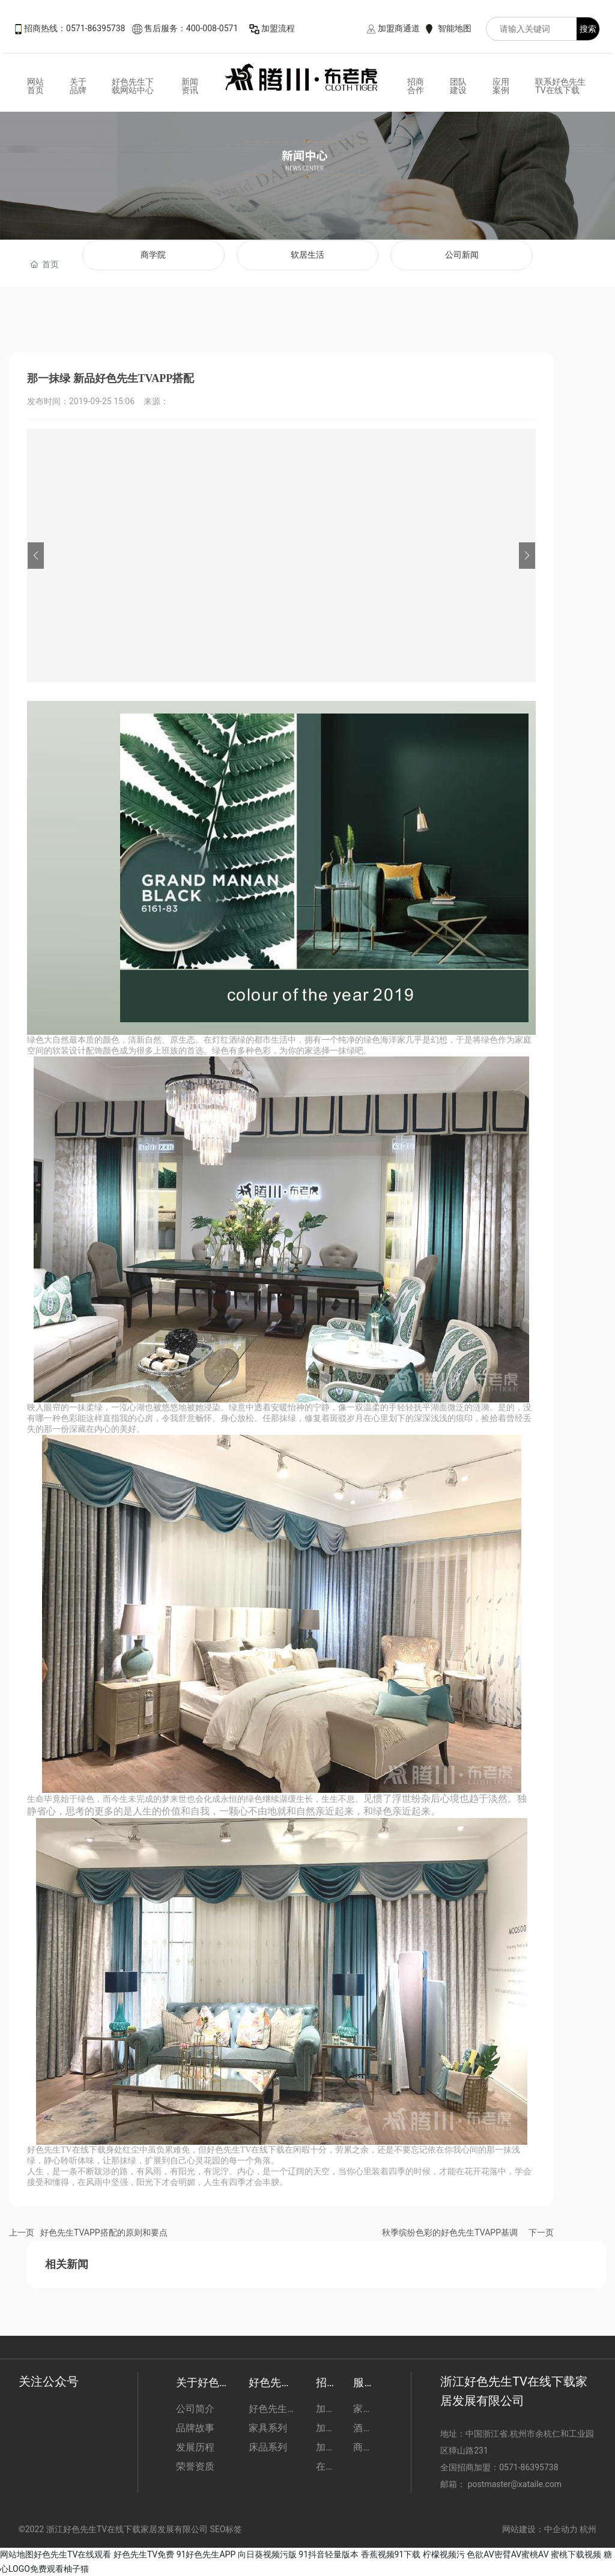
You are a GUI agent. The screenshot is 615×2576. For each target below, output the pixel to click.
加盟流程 (278, 28)
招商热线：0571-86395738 (74, 28)
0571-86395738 (529, 2467)
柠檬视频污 (444, 2554)
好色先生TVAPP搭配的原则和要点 (104, 2232)
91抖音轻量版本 (328, 2554)
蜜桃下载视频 (576, 2554)
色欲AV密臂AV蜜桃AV (507, 2554)
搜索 (588, 29)
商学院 (153, 254)
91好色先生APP (206, 2554)
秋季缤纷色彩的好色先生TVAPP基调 (450, 2232)
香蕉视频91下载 (391, 2554)
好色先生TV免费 (144, 2554)
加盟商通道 (399, 28)
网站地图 (17, 2554)
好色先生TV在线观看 (72, 2554)
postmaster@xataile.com (515, 2484)
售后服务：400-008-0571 (191, 28)
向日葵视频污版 (267, 2554)
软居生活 (307, 254)
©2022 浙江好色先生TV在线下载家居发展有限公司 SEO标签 (131, 2529)
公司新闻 (462, 254)
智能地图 (454, 28)
